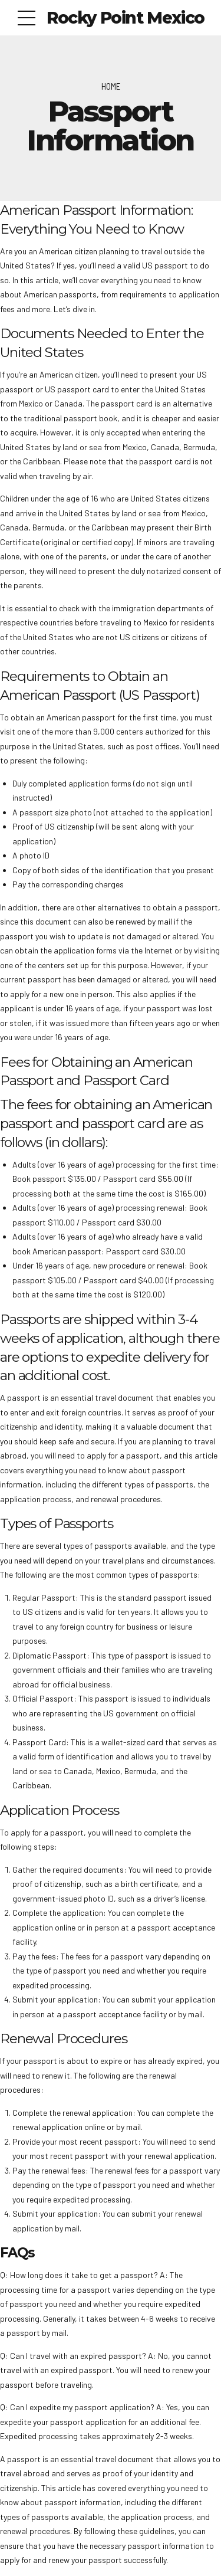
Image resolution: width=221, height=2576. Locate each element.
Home (110, 86)
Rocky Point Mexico (125, 18)
